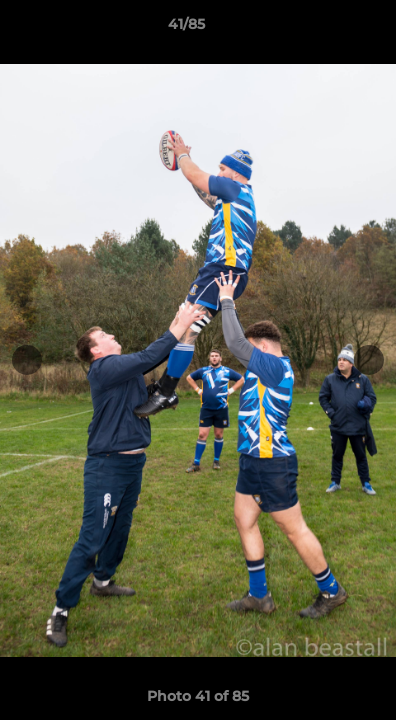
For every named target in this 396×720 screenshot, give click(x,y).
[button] (324, 29)
